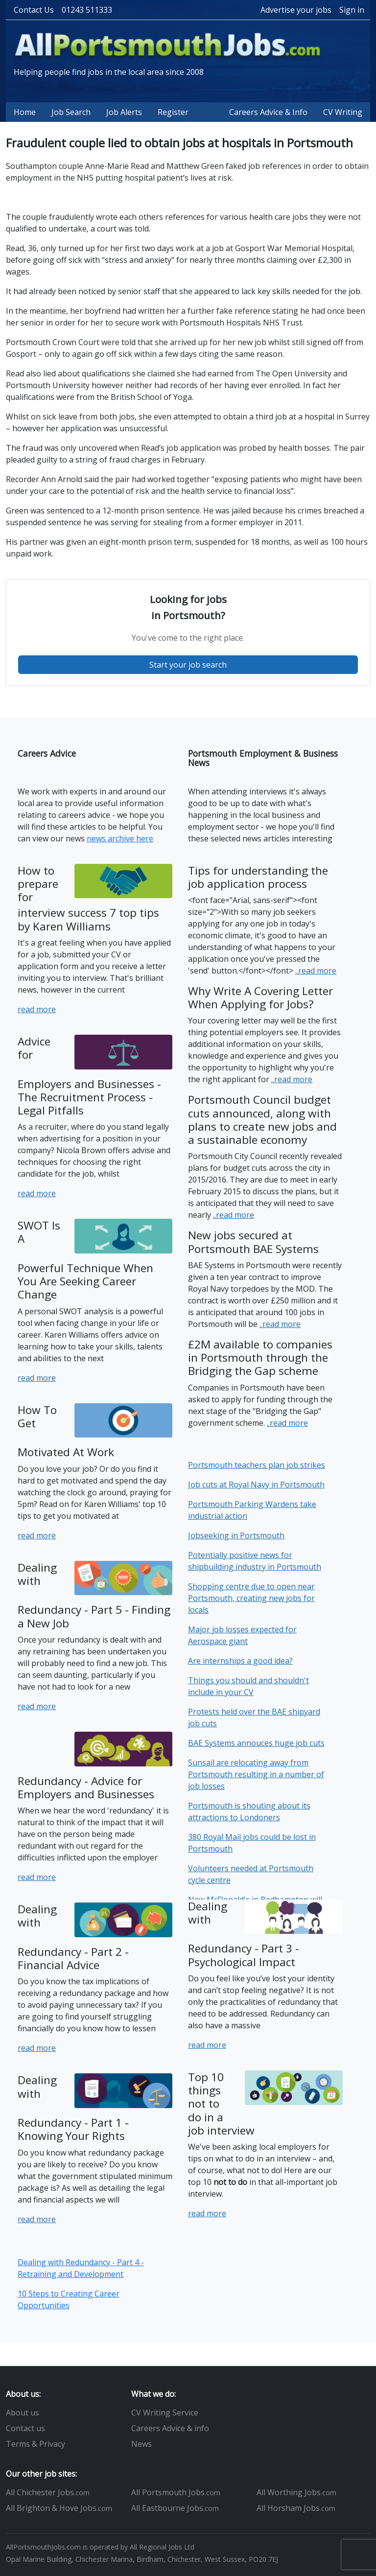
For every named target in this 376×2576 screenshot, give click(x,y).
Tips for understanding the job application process (258, 877)
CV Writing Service (164, 2412)
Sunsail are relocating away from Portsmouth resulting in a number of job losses (256, 1774)
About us (22, 2412)
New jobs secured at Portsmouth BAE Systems (253, 1242)
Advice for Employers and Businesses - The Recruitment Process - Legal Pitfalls (89, 1076)
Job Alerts (124, 112)
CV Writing (342, 112)
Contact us (25, 2428)
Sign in (351, 9)
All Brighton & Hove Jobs (59, 2508)
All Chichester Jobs (48, 2492)
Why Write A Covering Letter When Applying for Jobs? (260, 997)
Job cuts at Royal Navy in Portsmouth (256, 1484)
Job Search (71, 112)
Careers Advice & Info (268, 112)
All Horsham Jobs (296, 2508)
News (141, 2443)
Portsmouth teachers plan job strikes (256, 1465)
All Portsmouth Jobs (175, 2492)
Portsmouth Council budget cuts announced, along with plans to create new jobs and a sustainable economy (262, 1119)
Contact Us (34, 9)
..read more (315, 970)
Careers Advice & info (170, 2428)
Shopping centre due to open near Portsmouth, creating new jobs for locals (251, 1598)
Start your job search (188, 664)
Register (173, 112)
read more (37, 1009)
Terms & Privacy (35, 2443)
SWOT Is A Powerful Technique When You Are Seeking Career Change (85, 1260)
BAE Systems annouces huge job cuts (256, 1743)
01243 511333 (87, 9)
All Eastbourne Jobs (175, 2508)
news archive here (120, 838)
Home (25, 112)
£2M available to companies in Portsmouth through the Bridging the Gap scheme (260, 1357)
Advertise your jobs (295, 9)
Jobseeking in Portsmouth (236, 1535)
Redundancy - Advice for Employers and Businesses (86, 1787)
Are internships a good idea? (240, 1660)
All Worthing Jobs (296, 2492)
